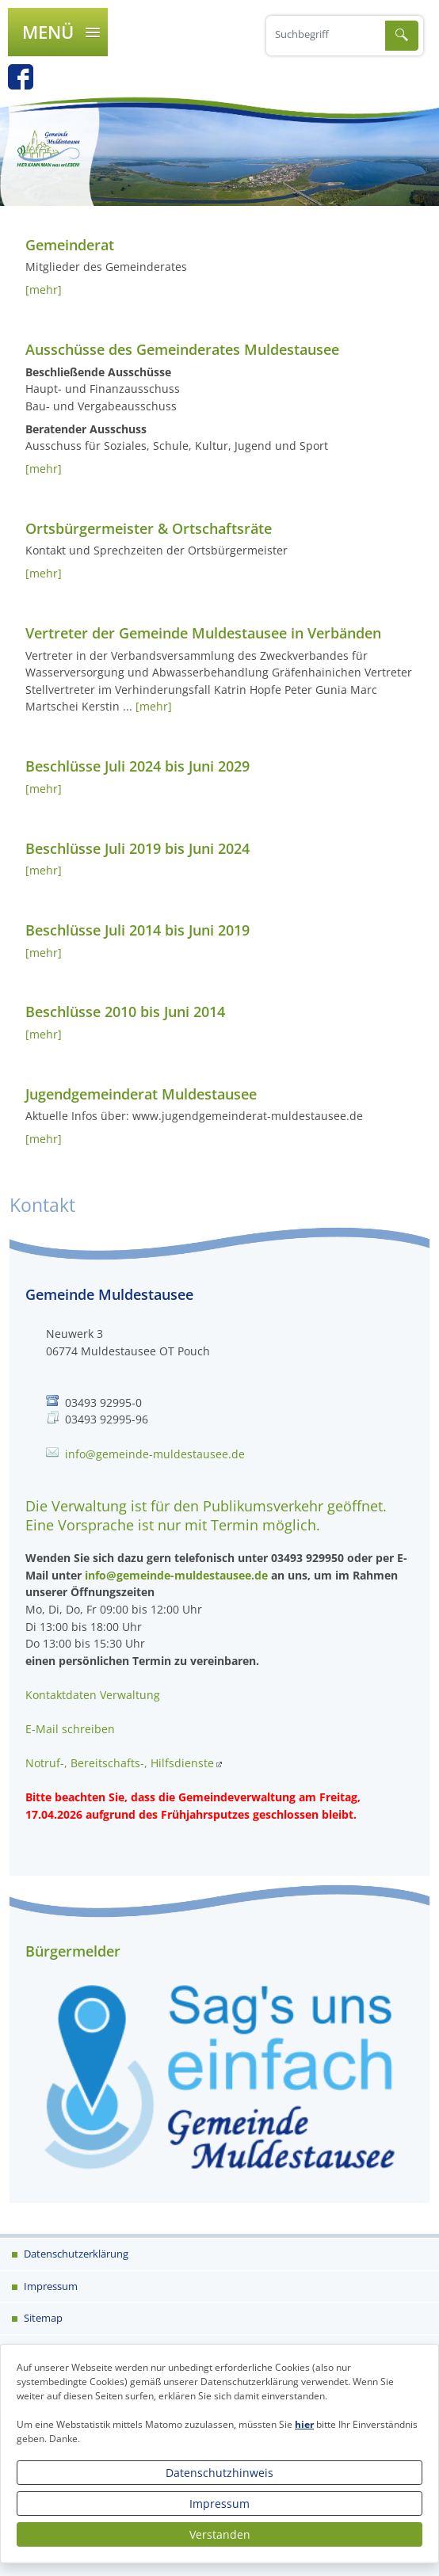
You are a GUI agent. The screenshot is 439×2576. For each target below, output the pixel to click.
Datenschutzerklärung (74, 2253)
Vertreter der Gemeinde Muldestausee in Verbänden (203, 632)
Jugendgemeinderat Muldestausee (141, 1093)
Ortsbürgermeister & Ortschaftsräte (148, 528)
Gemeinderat (69, 244)
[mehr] (43, 289)
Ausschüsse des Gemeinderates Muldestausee (182, 349)
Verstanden (219, 2534)
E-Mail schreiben (70, 1728)
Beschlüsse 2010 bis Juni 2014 (125, 1011)
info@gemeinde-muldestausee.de (155, 1453)
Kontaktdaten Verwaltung (92, 1694)
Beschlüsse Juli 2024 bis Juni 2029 (137, 765)
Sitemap (42, 2318)
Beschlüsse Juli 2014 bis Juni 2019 (137, 929)
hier (304, 2424)
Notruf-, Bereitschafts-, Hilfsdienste (119, 1762)
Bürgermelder (72, 1951)
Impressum (219, 2503)
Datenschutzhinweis (219, 2472)
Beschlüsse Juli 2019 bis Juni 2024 (137, 848)
